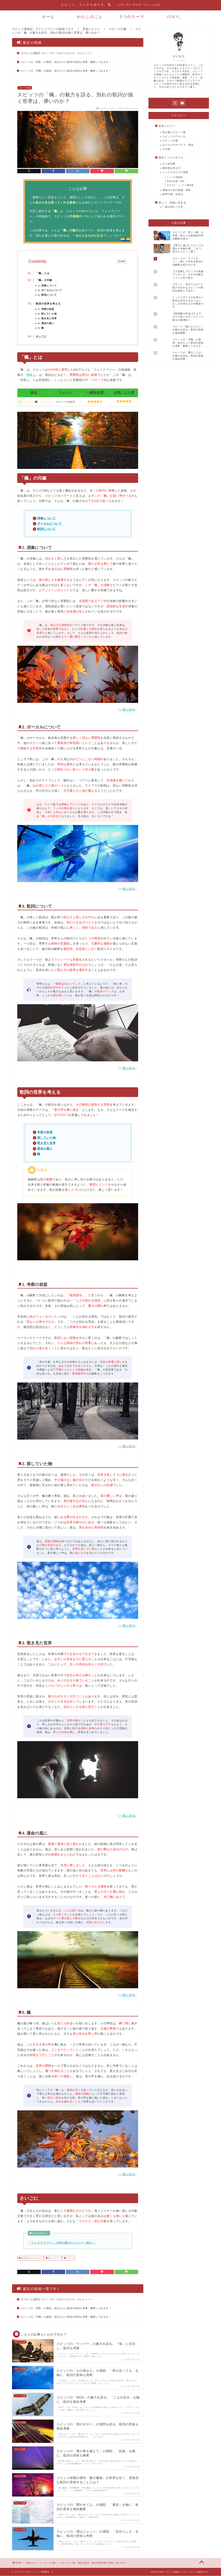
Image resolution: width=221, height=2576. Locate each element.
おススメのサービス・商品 (178, 145)
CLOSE (121, 261)
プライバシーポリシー (25, 2572)
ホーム (48, 16)
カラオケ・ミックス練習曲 (180, 185)
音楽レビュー (166, 125)
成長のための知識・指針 (176, 190)
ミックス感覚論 (174, 177)
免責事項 (45, 2572)
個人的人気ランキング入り (31, 2258)
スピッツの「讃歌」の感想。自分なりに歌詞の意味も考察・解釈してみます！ (65, 62)
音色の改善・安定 (176, 181)
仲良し (31, 375)
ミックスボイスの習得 (175, 172)
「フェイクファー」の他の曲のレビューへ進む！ (61, 2242)
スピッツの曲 (24, 88)
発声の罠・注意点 (172, 194)
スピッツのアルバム (174, 136)
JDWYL (173, 16)
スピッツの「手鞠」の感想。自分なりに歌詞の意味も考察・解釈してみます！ (65, 71)
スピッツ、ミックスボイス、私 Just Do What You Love (110, 4)
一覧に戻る (127, 709)
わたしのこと (90, 16)
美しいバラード (53, 2258)
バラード (69, 2258)
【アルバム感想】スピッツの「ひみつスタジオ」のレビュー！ (56, 53)
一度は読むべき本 (172, 207)
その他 (166, 149)
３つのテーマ (131, 16)
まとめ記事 (168, 163)
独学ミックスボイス (170, 157)
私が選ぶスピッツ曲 (174, 132)
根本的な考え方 (171, 168)
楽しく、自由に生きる (172, 202)
